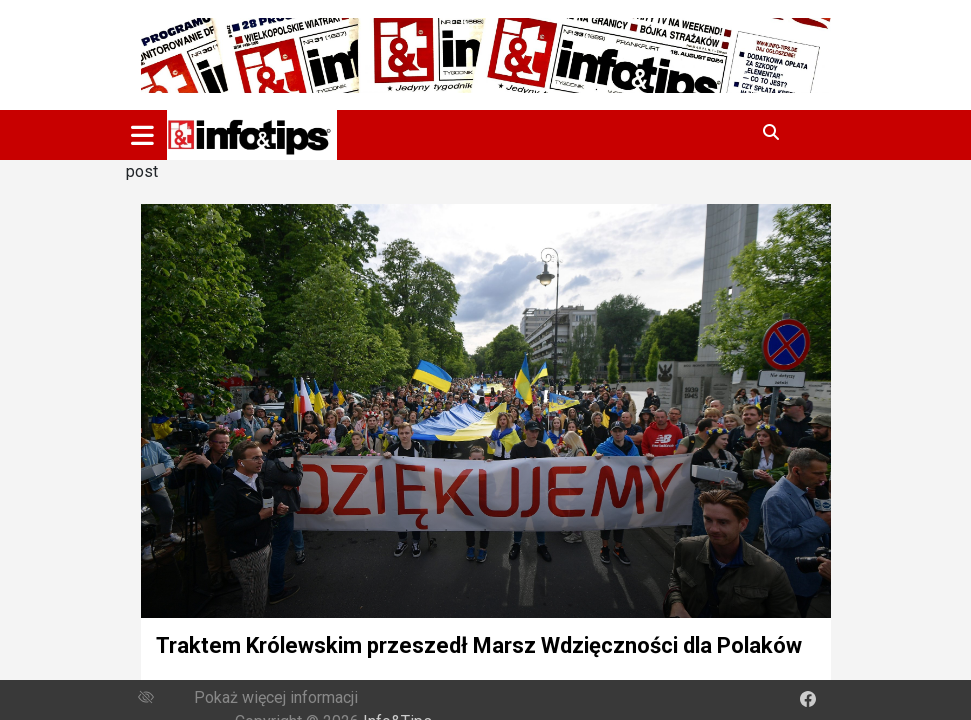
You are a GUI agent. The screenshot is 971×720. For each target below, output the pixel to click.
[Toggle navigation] (142, 135)
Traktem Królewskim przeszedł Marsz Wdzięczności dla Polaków (479, 645)
